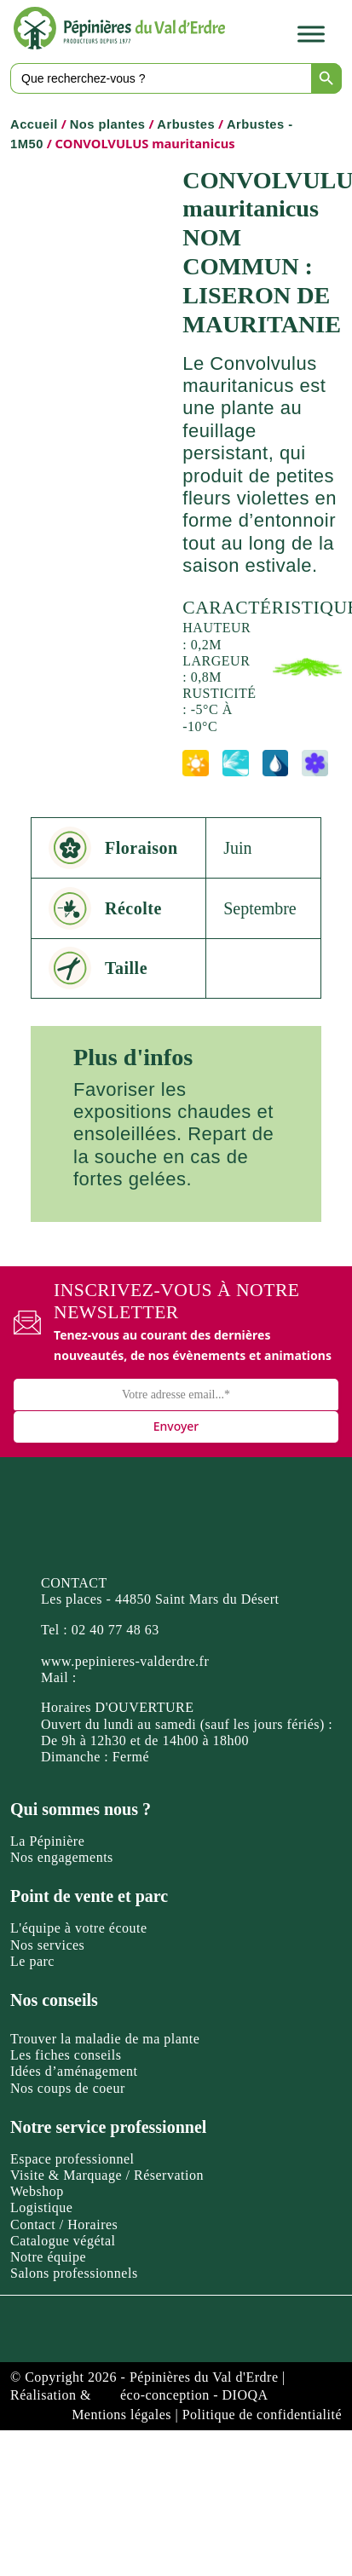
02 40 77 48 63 (115, 1629)
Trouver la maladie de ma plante (104, 2038)
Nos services (47, 1945)
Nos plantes (108, 124)
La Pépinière (47, 1841)
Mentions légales (121, 2414)
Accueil (34, 124)
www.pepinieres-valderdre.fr (125, 1661)
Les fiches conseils (65, 2055)
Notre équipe (48, 2257)
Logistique (41, 2207)
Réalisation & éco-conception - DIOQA (139, 2395)
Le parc (32, 1961)
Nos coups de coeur (67, 2088)
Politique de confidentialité (262, 2414)
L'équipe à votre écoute (78, 1928)
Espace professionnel (72, 2159)
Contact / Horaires (64, 2224)
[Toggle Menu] (311, 34)
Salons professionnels (74, 2273)
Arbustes (186, 124)
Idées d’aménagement (73, 2071)
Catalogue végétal (63, 2240)
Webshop (37, 2191)
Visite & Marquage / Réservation (107, 2175)
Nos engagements (61, 1857)
